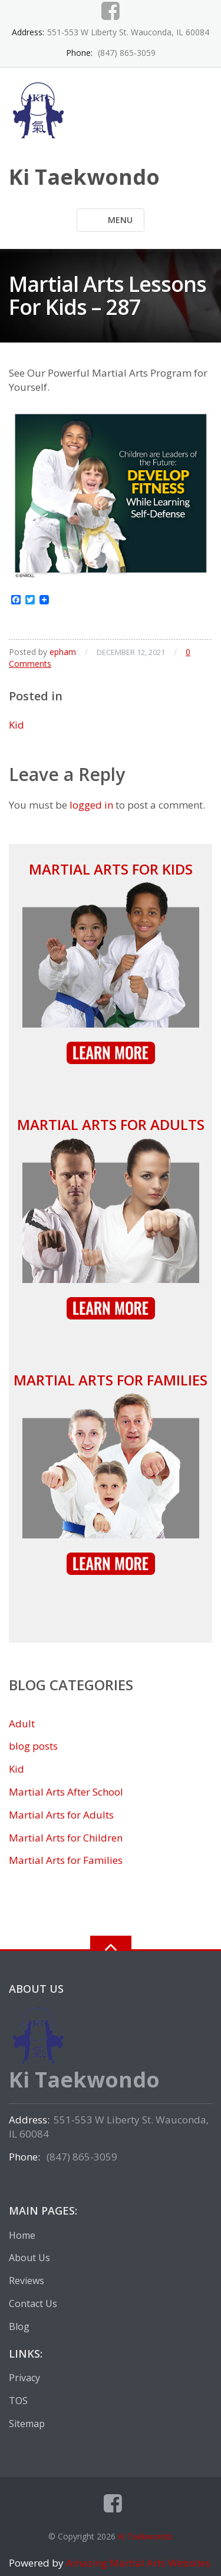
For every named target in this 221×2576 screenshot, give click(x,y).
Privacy (24, 2377)
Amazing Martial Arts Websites (137, 2563)
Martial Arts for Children (66, 1837)
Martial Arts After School (66, 1792)
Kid (16, 725)
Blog (19, 2326)
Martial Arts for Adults (110, 1124)
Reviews (26, 2280)
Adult (22, 1723)
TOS (18, 2400)
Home (22, 2235)
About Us (29, 2257)
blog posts (33, 1746)
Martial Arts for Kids (111, 869)
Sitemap (27, 2423)
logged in (91, 805)
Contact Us (33, 2303)
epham (63, 651)
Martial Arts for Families (110, 1380)
